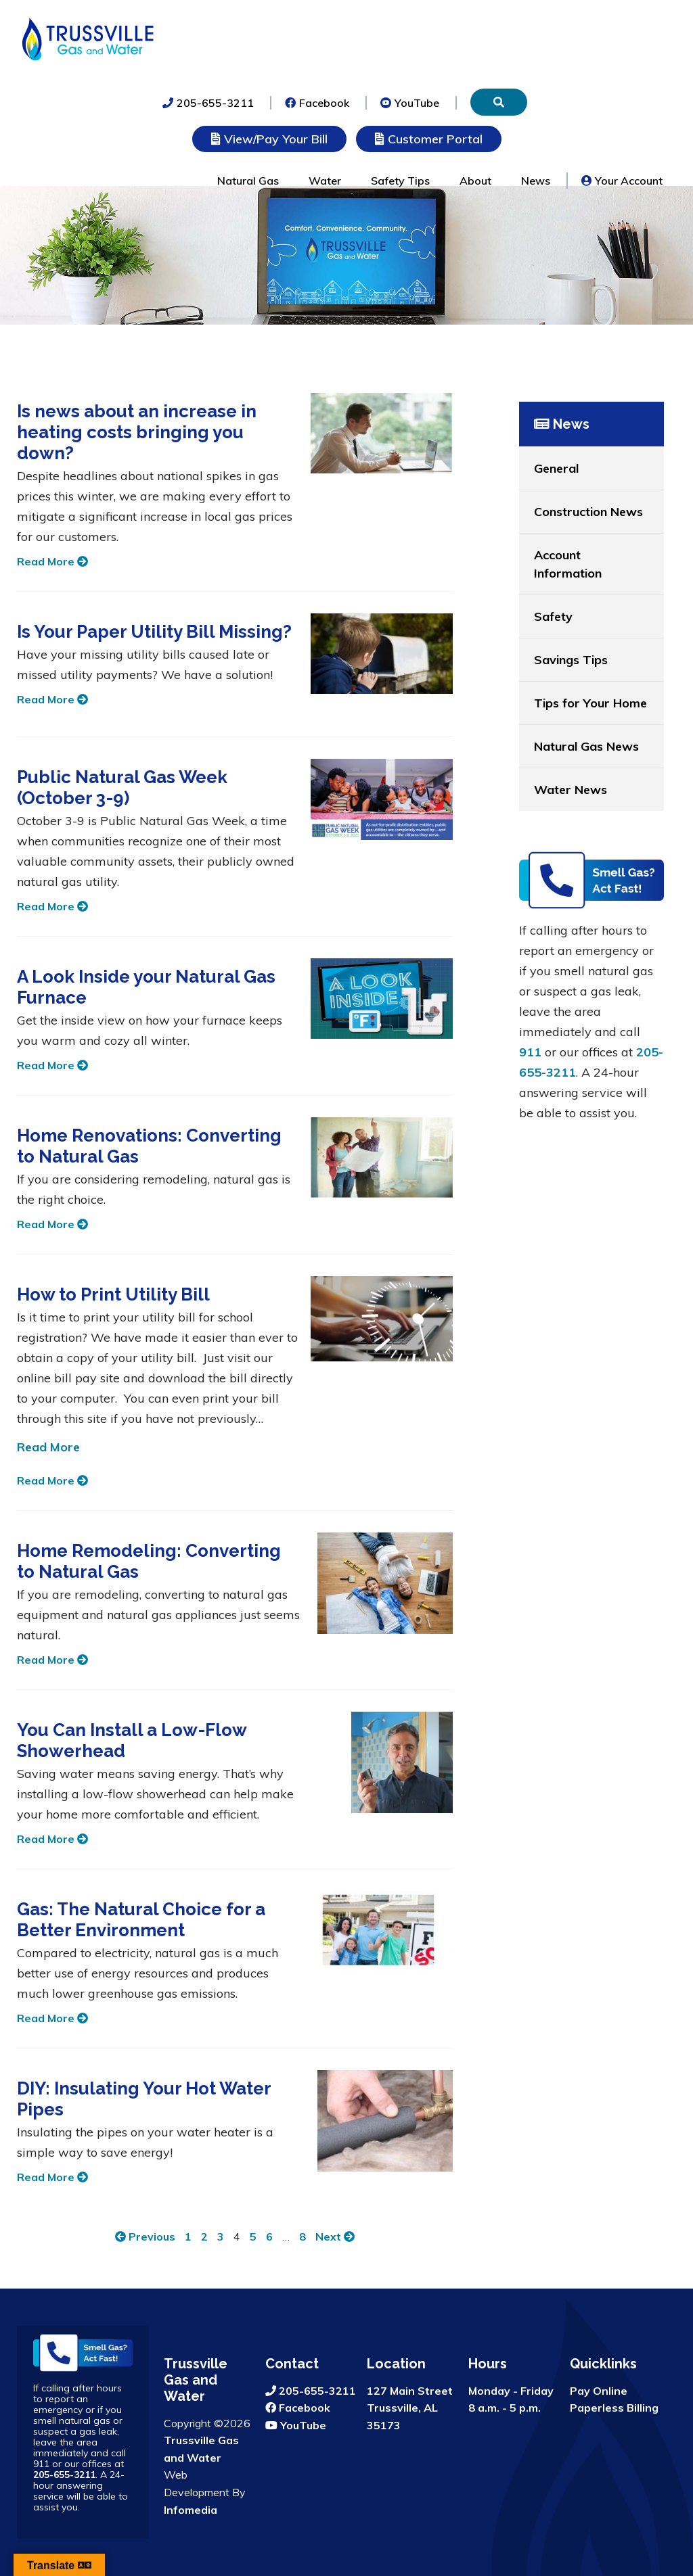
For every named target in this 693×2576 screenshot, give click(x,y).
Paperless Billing (614, 2407)
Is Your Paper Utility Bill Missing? (154, 632)
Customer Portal (438, 138)
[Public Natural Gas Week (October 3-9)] (382, 809)
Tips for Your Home (590, 703)
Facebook (324, 103)
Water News (570, 789)
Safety (553, 616)
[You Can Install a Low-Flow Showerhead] (402, 1762)
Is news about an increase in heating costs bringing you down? (136, 432)
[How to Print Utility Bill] (382, 1327)
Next (335, 2236)
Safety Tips (400, 180)
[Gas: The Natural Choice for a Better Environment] (382, 1941)
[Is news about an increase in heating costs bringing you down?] (382, 443)
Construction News (588, 511)
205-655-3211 (208, 103)
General (556, 468)
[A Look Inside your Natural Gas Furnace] (382, 1009)
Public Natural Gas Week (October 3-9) (122, 787)
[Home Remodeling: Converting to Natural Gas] (385, 1583)
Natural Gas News (586, 746)
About (475, 180)
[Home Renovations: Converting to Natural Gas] (382, 1168)
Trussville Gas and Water (88, 37)
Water (325, 180)
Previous (145, 2236)
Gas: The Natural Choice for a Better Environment (141, 1919)
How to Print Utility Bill (113, 1294)
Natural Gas (248, 180)
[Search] (498, 102)
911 (530, 1052)
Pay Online (598, 2390)
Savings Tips (571, 660)
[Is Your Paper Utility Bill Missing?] (382, 664)
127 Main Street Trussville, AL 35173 (410, 2408)
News (535, 180)
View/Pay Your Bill (278, 138)
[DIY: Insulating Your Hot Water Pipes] (385, 2121)
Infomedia (190, 2509)
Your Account (622, 180)
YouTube (416, 103)
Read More (52, 561)
